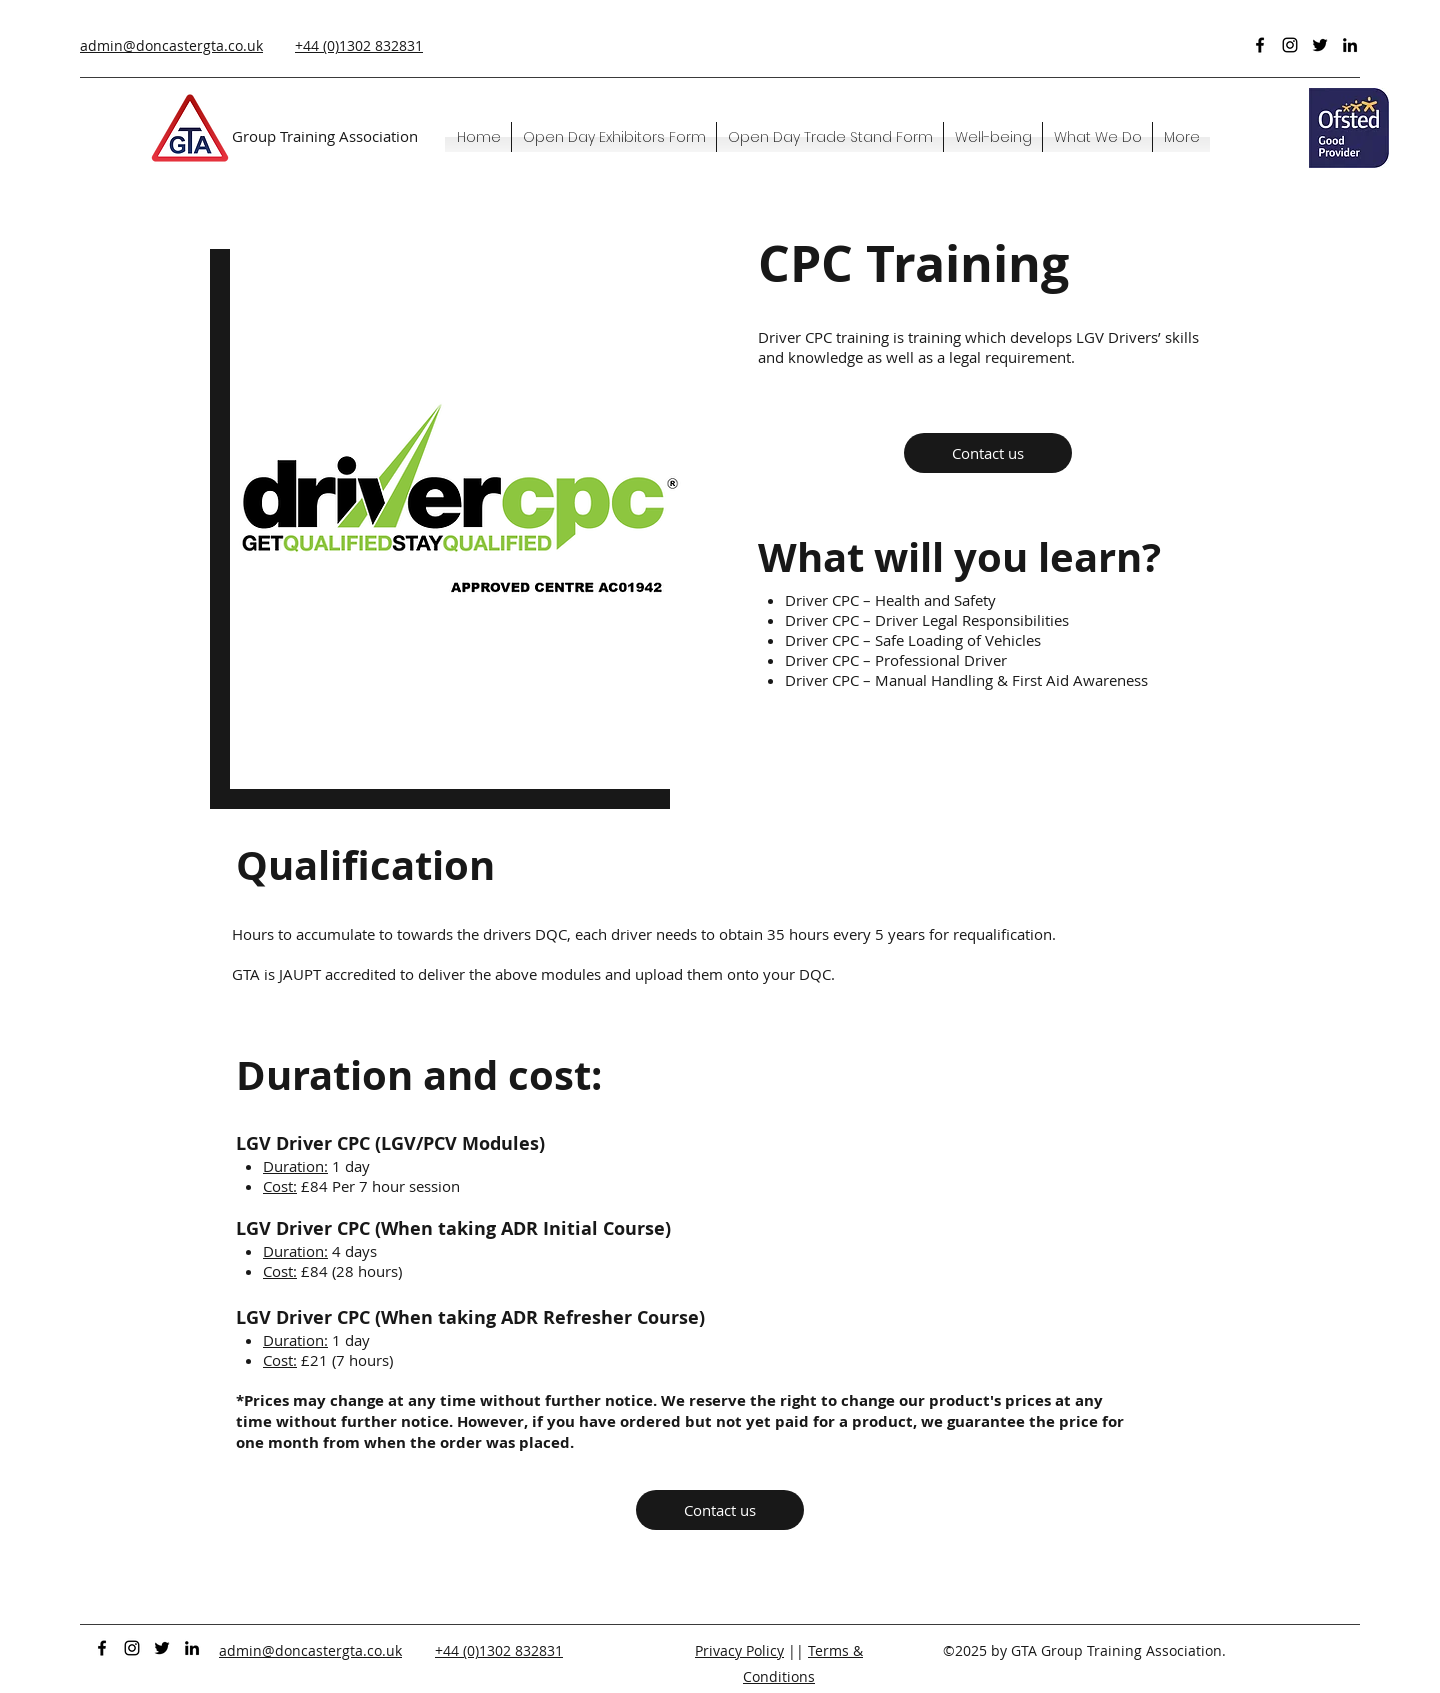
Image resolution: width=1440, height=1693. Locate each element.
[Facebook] (1260, 45)
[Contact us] (988, 453)
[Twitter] (1320, 45)
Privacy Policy (739, 1650)
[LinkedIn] (1350, 45)
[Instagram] (1290, 45)
